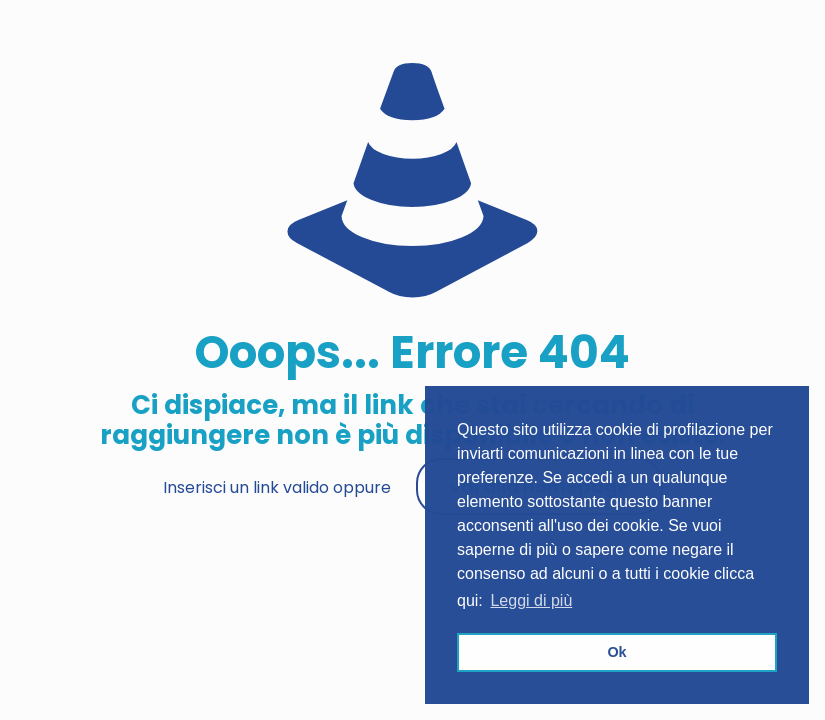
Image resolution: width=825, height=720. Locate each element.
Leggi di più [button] (531, 600)
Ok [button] (616, 652)
